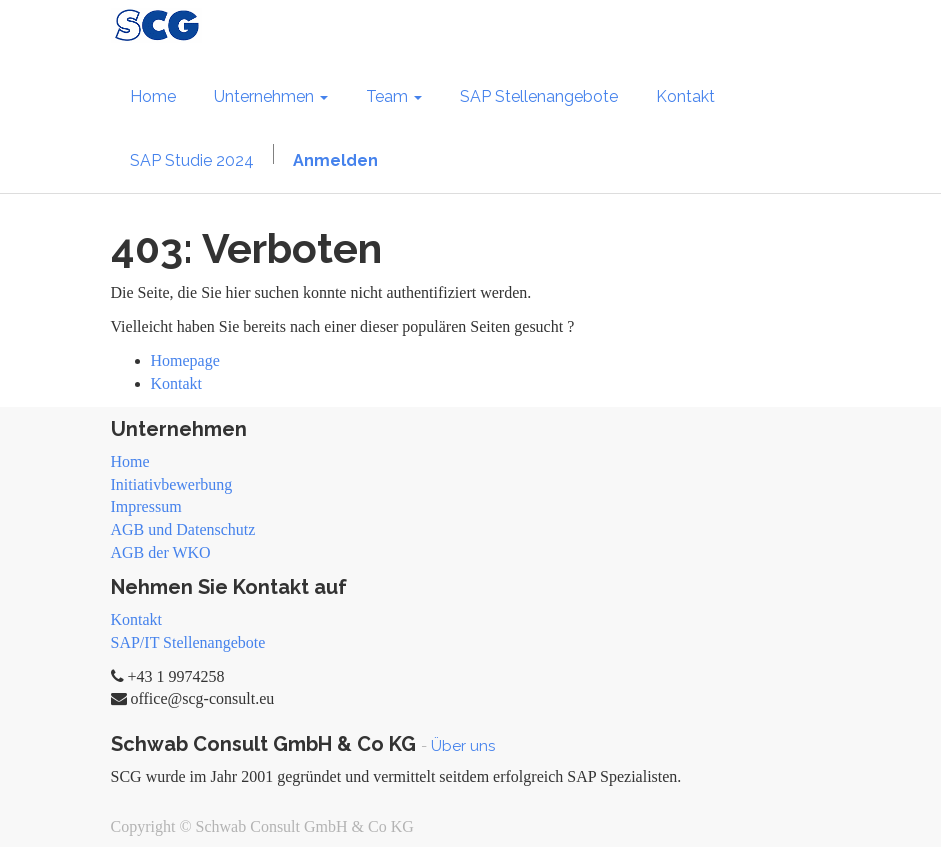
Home (130, 461)
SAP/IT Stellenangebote (188, 642)
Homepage (185, 360)
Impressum (146, 506)
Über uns (463, 746)
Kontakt (177, 383)
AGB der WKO (161, 552)
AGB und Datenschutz (183, 529)
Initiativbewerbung (172, 484)
